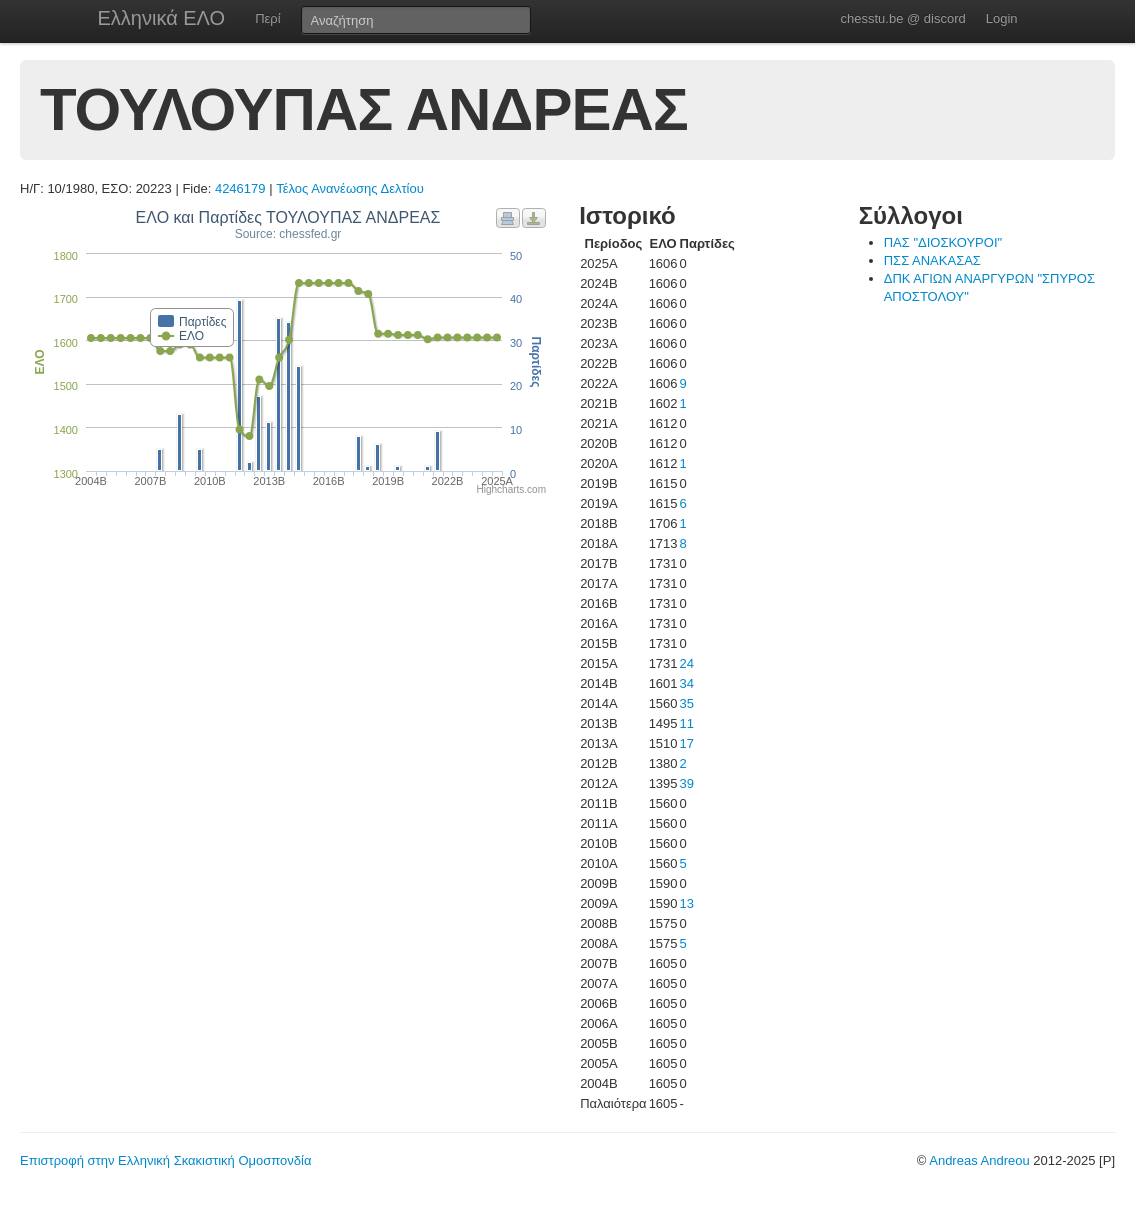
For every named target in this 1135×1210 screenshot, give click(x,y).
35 (687, 703)
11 (687, 723)
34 (687, 683)
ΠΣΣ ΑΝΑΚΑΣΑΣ (932, 260)
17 (687, 743)
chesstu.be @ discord (902, 18)
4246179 (240, 188)
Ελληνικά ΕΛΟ (162, 18)
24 (687, 663)
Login (1002, 18)
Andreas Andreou (979, 1160)
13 (687, 903)
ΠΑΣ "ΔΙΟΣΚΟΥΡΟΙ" (943, 242)
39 (687, 783)
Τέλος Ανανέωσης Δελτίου (350, 188)
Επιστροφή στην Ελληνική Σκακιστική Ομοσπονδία (165, 1160)
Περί (267, 18)
